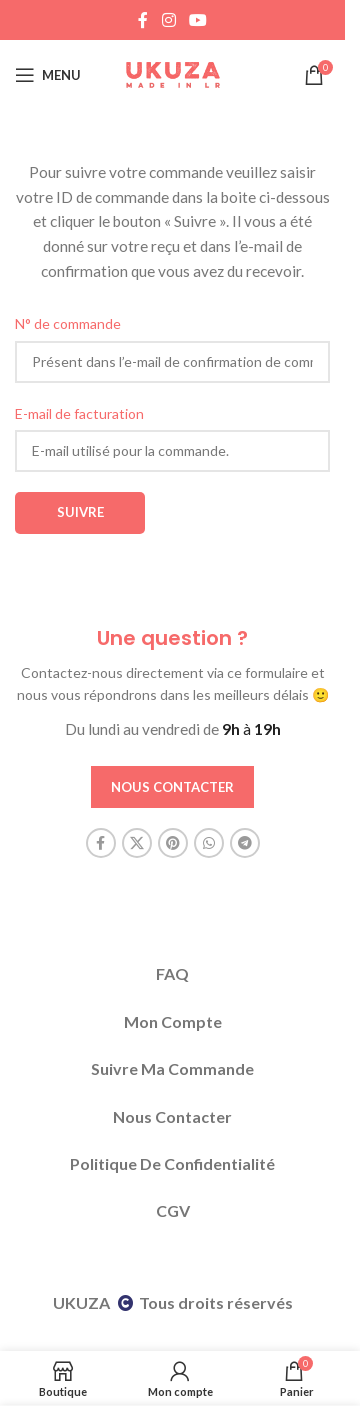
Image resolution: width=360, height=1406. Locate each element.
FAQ (172, 973)
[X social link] (137, 843)
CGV (173, 1210)
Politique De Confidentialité (172, 1163)
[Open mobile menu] (48, 75)
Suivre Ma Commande (172, 1068)
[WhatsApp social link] (209, 843)
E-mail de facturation (79, 413)
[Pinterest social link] (173, 843)
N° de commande (68, 323)
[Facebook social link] (143, 20)
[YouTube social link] (198, 20)
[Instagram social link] (168, 20)
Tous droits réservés (216, 1302)
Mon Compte (173, 1021)
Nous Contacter (172, 1116)
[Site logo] (173, 73)
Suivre (80, 512)
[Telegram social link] (245, 843)
